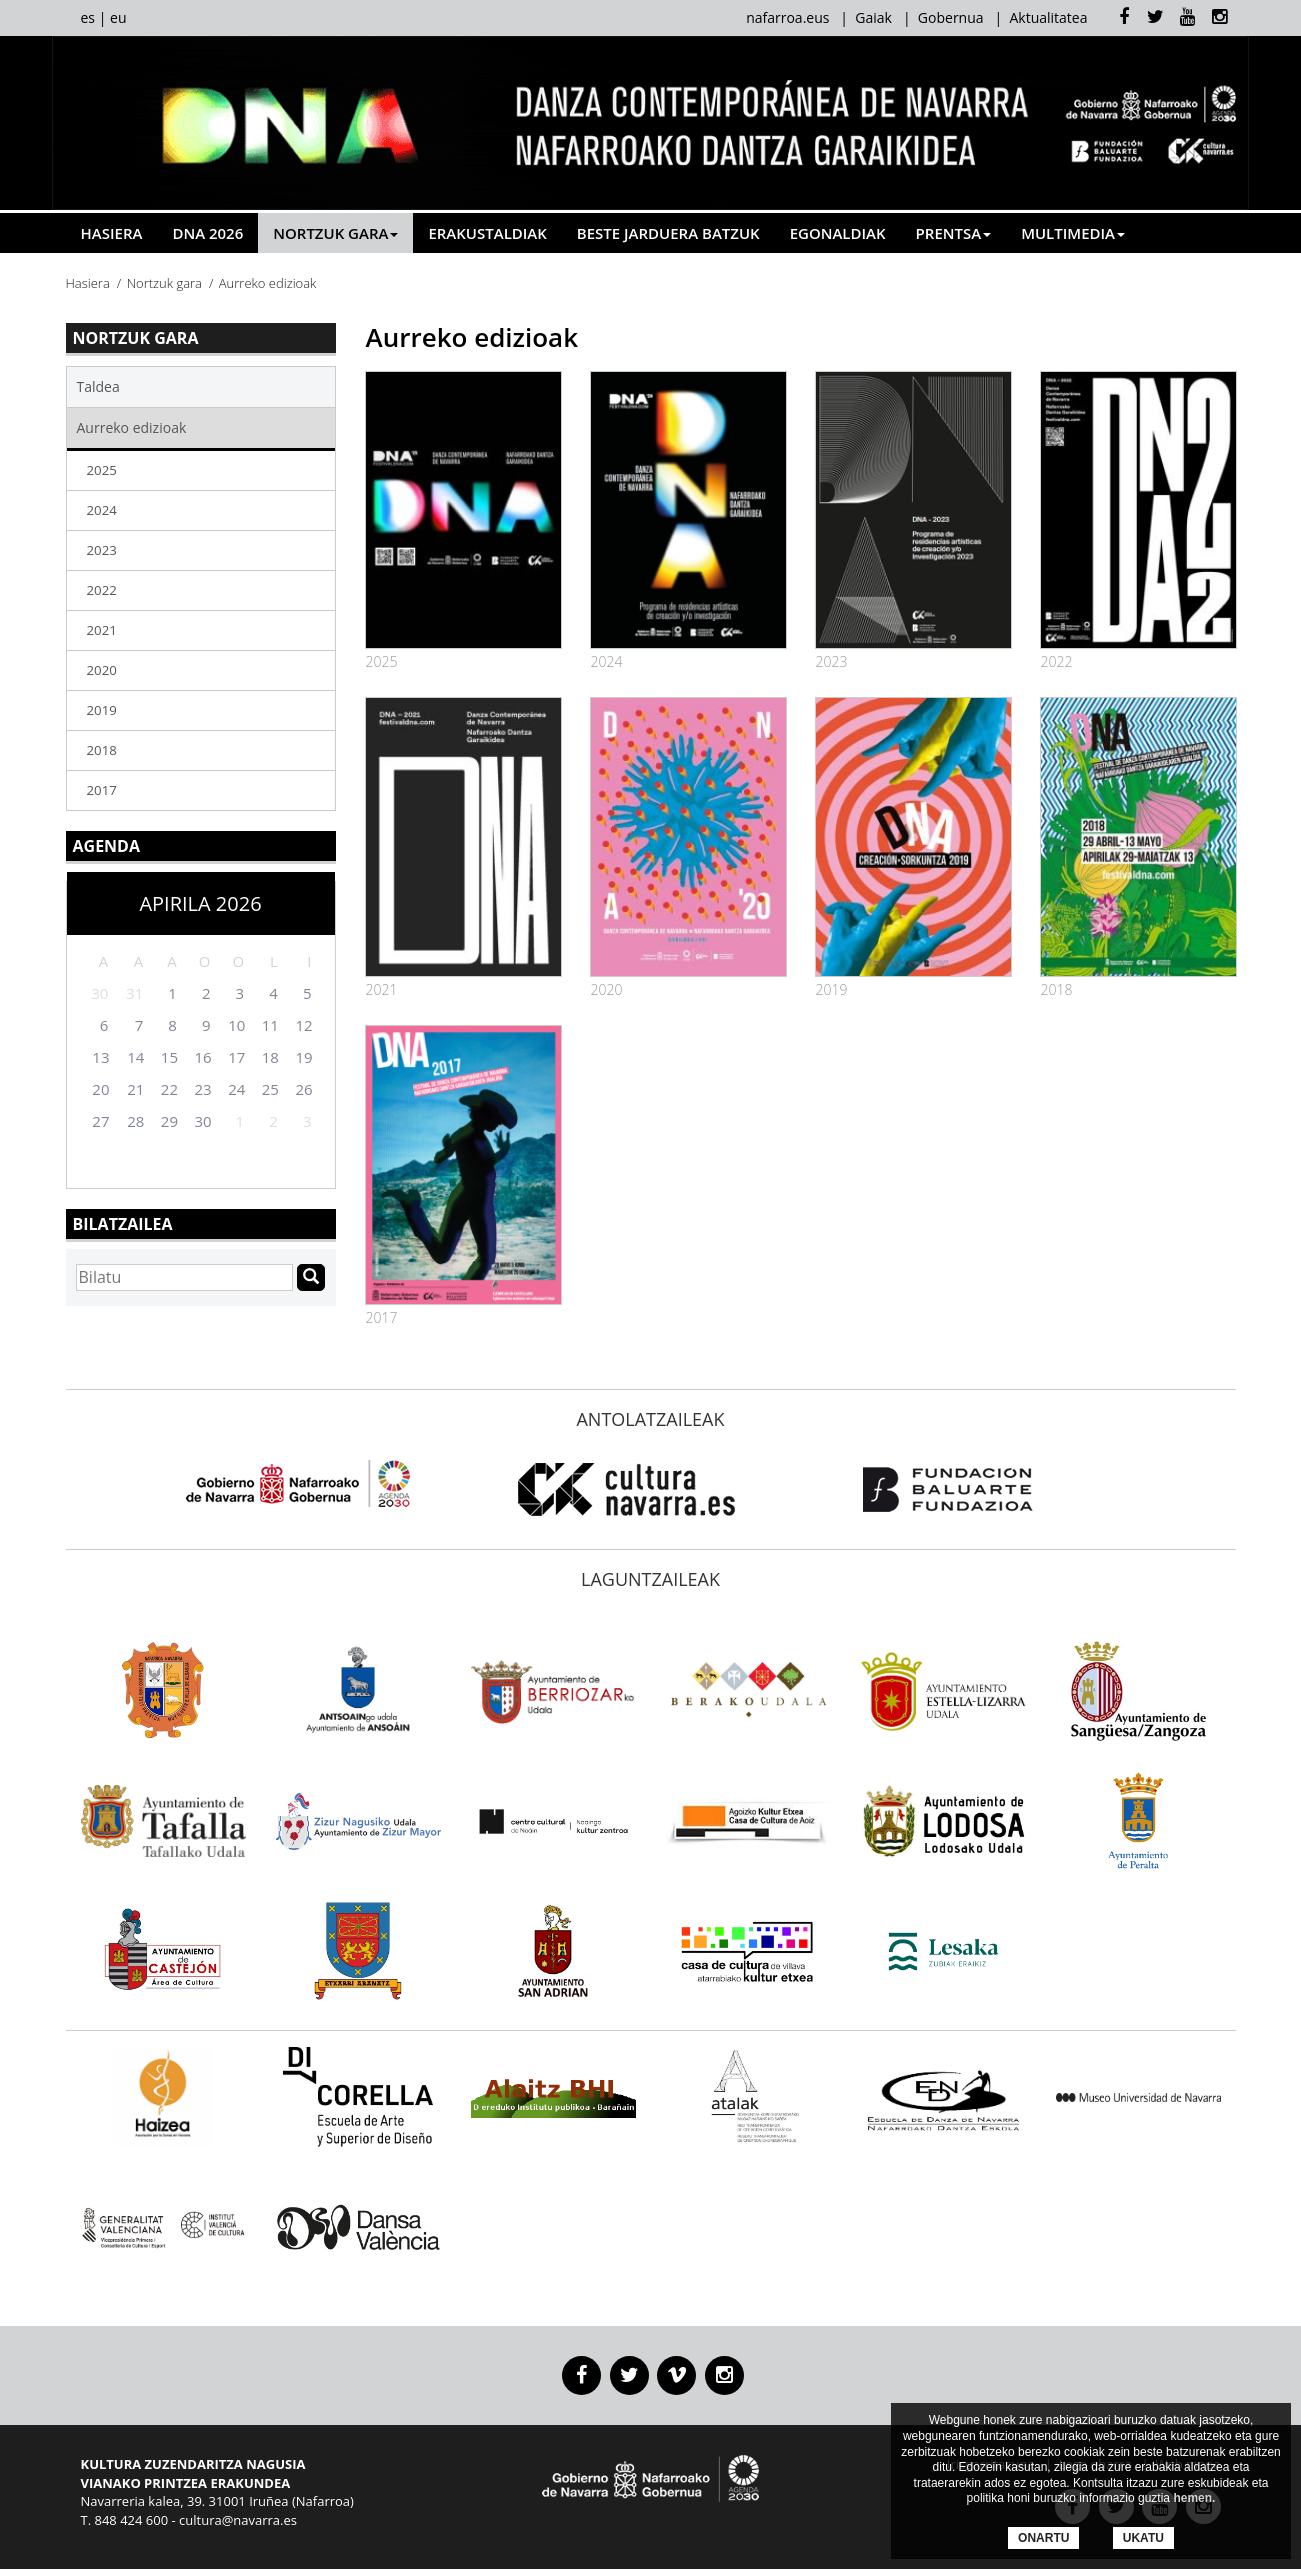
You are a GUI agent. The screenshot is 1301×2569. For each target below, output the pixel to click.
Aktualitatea (1048, 17)
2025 (102, 470)
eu (118, 17)
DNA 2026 (207, 233)
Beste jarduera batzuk (668, 233)
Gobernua (951, 17)
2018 (102, 750)
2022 (102, 590)
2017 (102, 790)
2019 (102, 710)
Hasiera (112, 233)
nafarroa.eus (787, 17)
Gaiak (873, 17)
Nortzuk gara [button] (335, 233)
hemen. (1194, 2498)
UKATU (1143, 2538)
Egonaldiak (838, 233)
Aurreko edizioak (132, 427)
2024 (102, 510)
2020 (102, 670)
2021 (102, 630)
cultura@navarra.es (238, 2520)
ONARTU (1043, 2538)
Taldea (98, 386)
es (88, 17)
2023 (102, 550)
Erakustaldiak (487, 233)
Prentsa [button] (954, 233)
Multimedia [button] (1073, 233)
